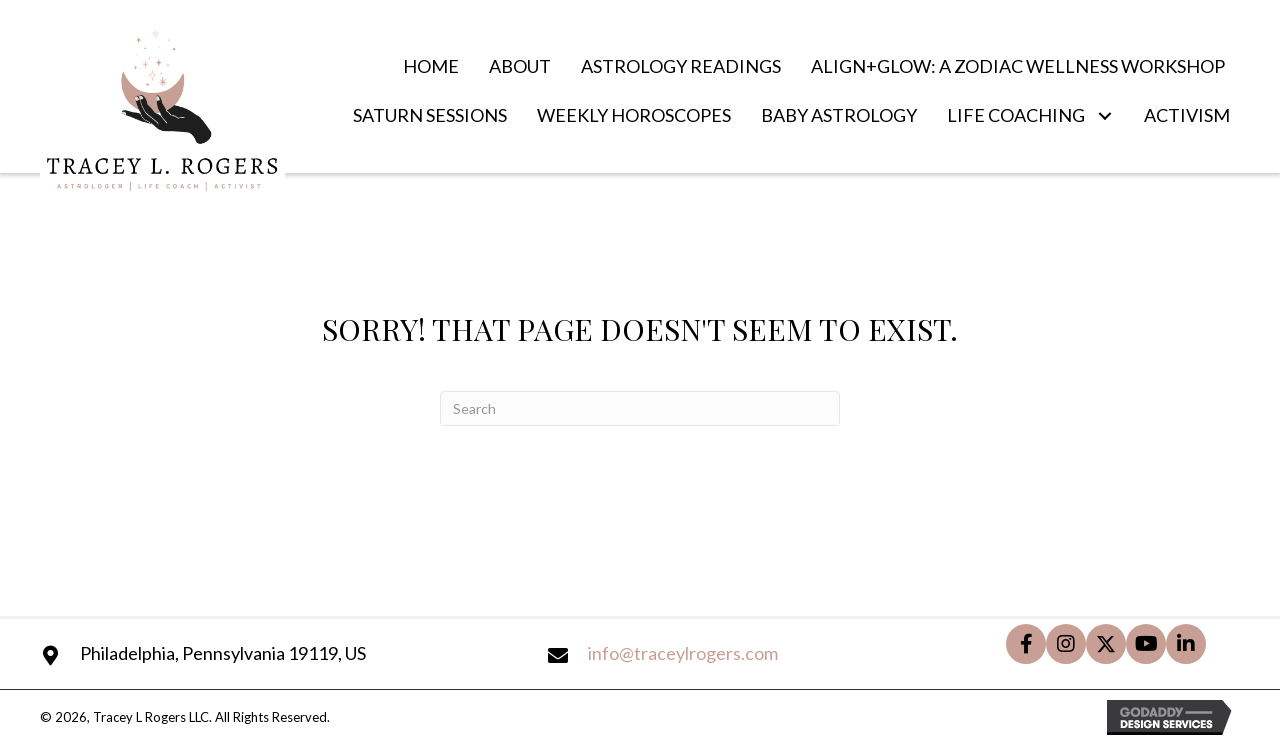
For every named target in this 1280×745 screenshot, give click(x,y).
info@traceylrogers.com (683, 653)
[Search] (640, 408)
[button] (1104, 116)
